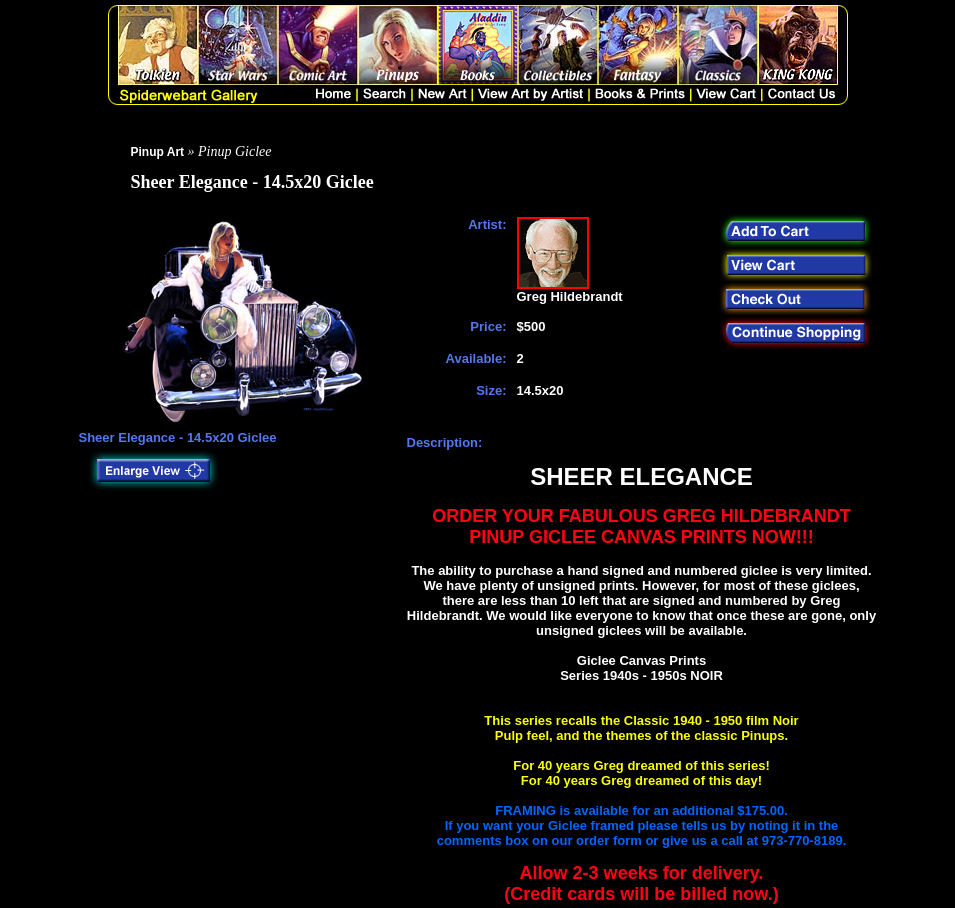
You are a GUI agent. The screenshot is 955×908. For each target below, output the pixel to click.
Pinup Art (158, 152)
